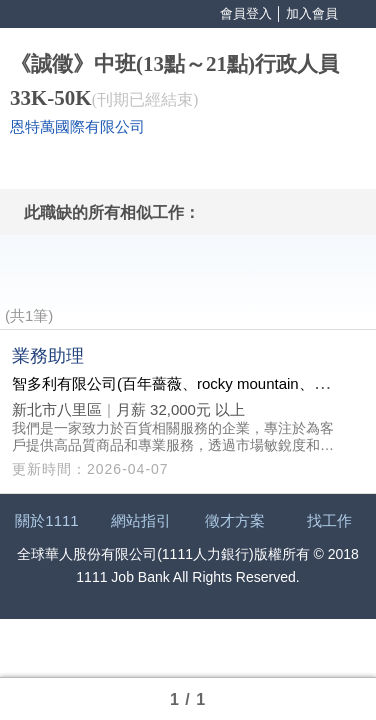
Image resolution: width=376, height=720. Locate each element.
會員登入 (246, 13)
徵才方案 (235, 520)
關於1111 (46, 520)
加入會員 (312, 13)
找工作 (329, 520)
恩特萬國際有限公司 (77, 127)
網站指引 (141, 520)
